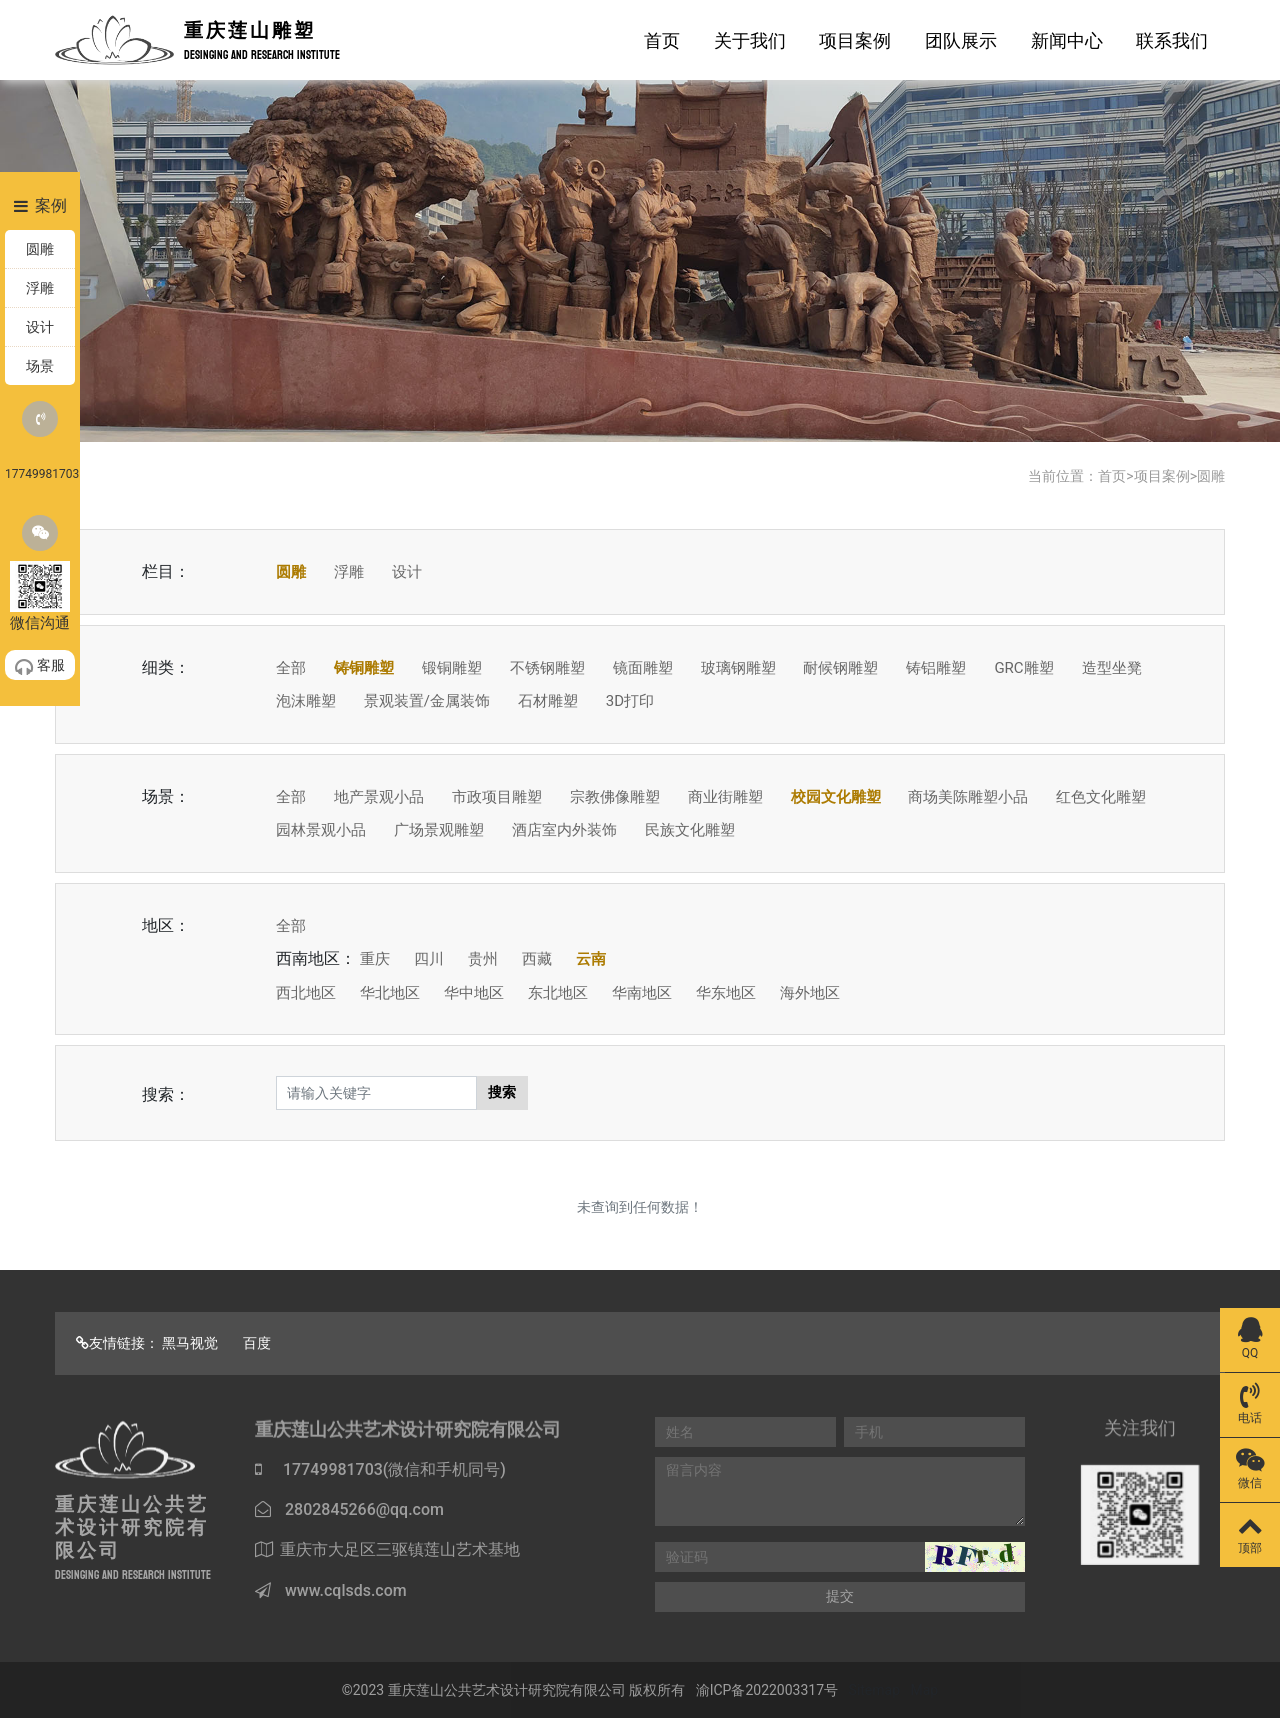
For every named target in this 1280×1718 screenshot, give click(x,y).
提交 (840, 1596)
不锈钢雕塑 (547, 668)
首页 (662, 40)
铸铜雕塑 (364, 668)
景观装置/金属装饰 (427, 701)
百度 (257, 1343)
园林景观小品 (321, 830)
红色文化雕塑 (1101, 797)
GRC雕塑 (1023, 668)
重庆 (375, 959)
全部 (291, 668)
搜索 (502, 1092)
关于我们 (750, 40)
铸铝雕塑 (936, 668)
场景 (40, 366)
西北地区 (306, 993)
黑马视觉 (190, 1343)
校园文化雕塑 (836, 797)
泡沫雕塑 (306, 701)
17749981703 (40, 441)
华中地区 (474, 993)
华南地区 (642, 993)
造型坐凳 (1112, 668)
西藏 (537, 959)
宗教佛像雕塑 (615, 797)
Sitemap (874, 1690)
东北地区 (558, 993)
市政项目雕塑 (497, 797)
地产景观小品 (379, 797)
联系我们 (1172, 40)
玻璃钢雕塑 (738, 668)
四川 (429, 959)
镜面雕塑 (643, 668)
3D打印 (630, 701)
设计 (407, 572)
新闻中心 (1067, 40)
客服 (40, 666)
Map (925, 1690)
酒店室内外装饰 (564, 830)
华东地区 (726, 993)
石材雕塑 (548, 701)
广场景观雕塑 (439, 830)
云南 (591, 959)
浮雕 (349, 572)
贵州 (483, 959)
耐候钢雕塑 (840, 668)
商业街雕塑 (725, 797)
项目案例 (855, 40)
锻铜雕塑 (452, 668)
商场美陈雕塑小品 (968, 797)
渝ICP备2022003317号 (767, 1690)
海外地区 (810, 993)
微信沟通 (40, 573)
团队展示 (961, 40)
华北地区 (390, 993)
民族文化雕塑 (690, 830)
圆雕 (1211, 476)
